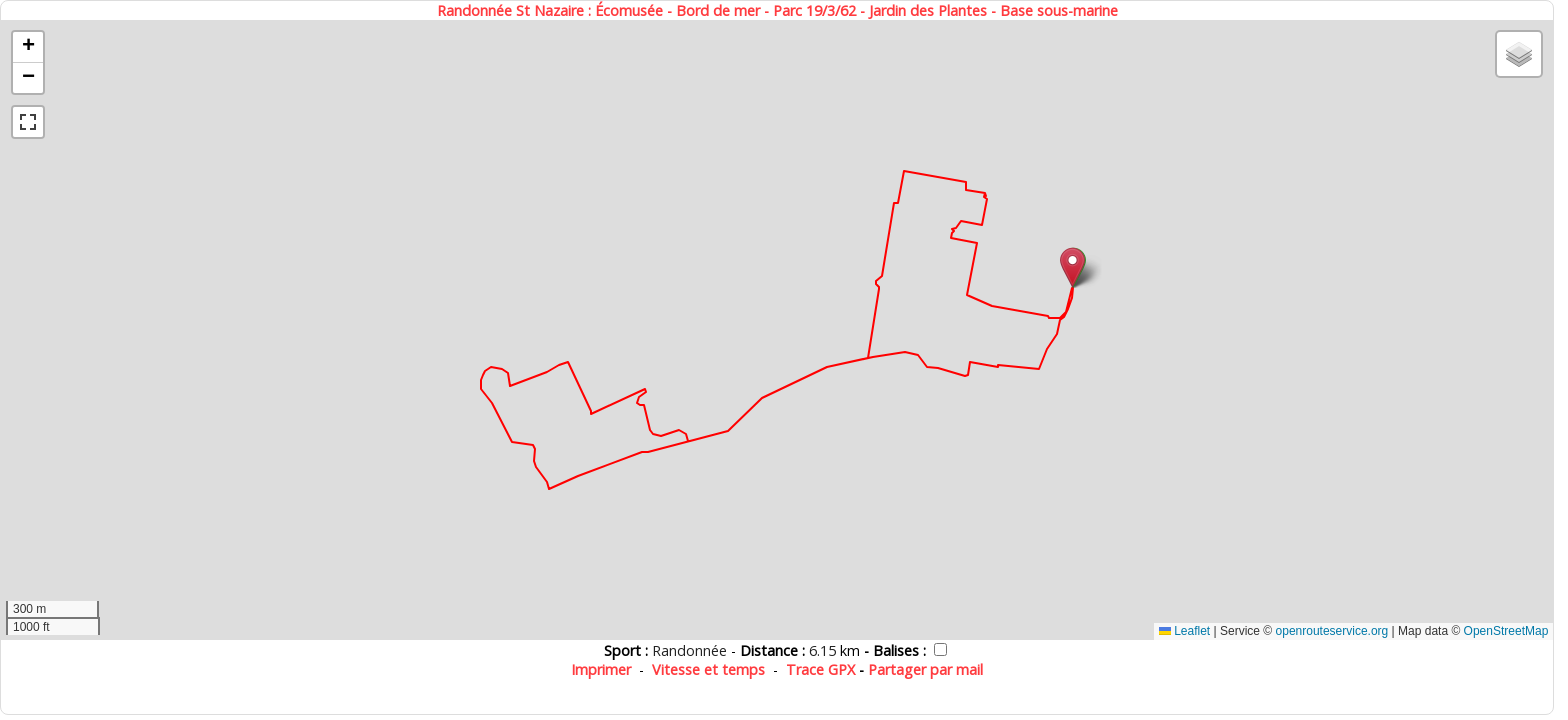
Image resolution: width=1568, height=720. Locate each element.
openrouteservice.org (1332, 631)
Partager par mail (925, 669)
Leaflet (1184, 631)
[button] (1072, 267)
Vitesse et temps (708, 669)
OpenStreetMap (1506, 631)
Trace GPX (820, 669)
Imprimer (601, 669)
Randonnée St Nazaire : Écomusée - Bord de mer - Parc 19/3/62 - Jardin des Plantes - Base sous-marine (777, 10)
